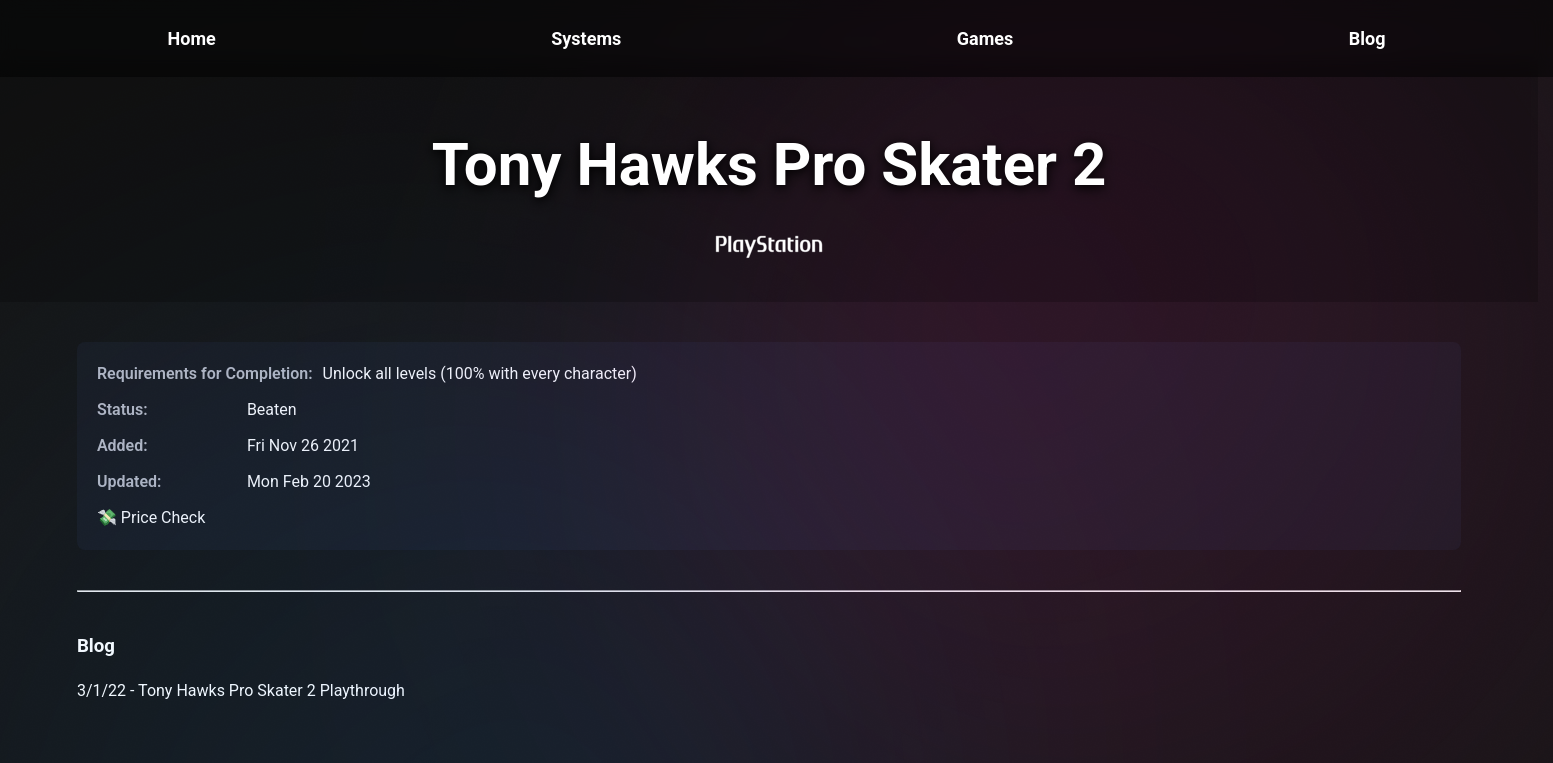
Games (985, 38)
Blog (1367, 38)
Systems (586, 38)
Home (192, 38)
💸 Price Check (151, 517)
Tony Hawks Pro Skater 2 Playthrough (271, 690)
